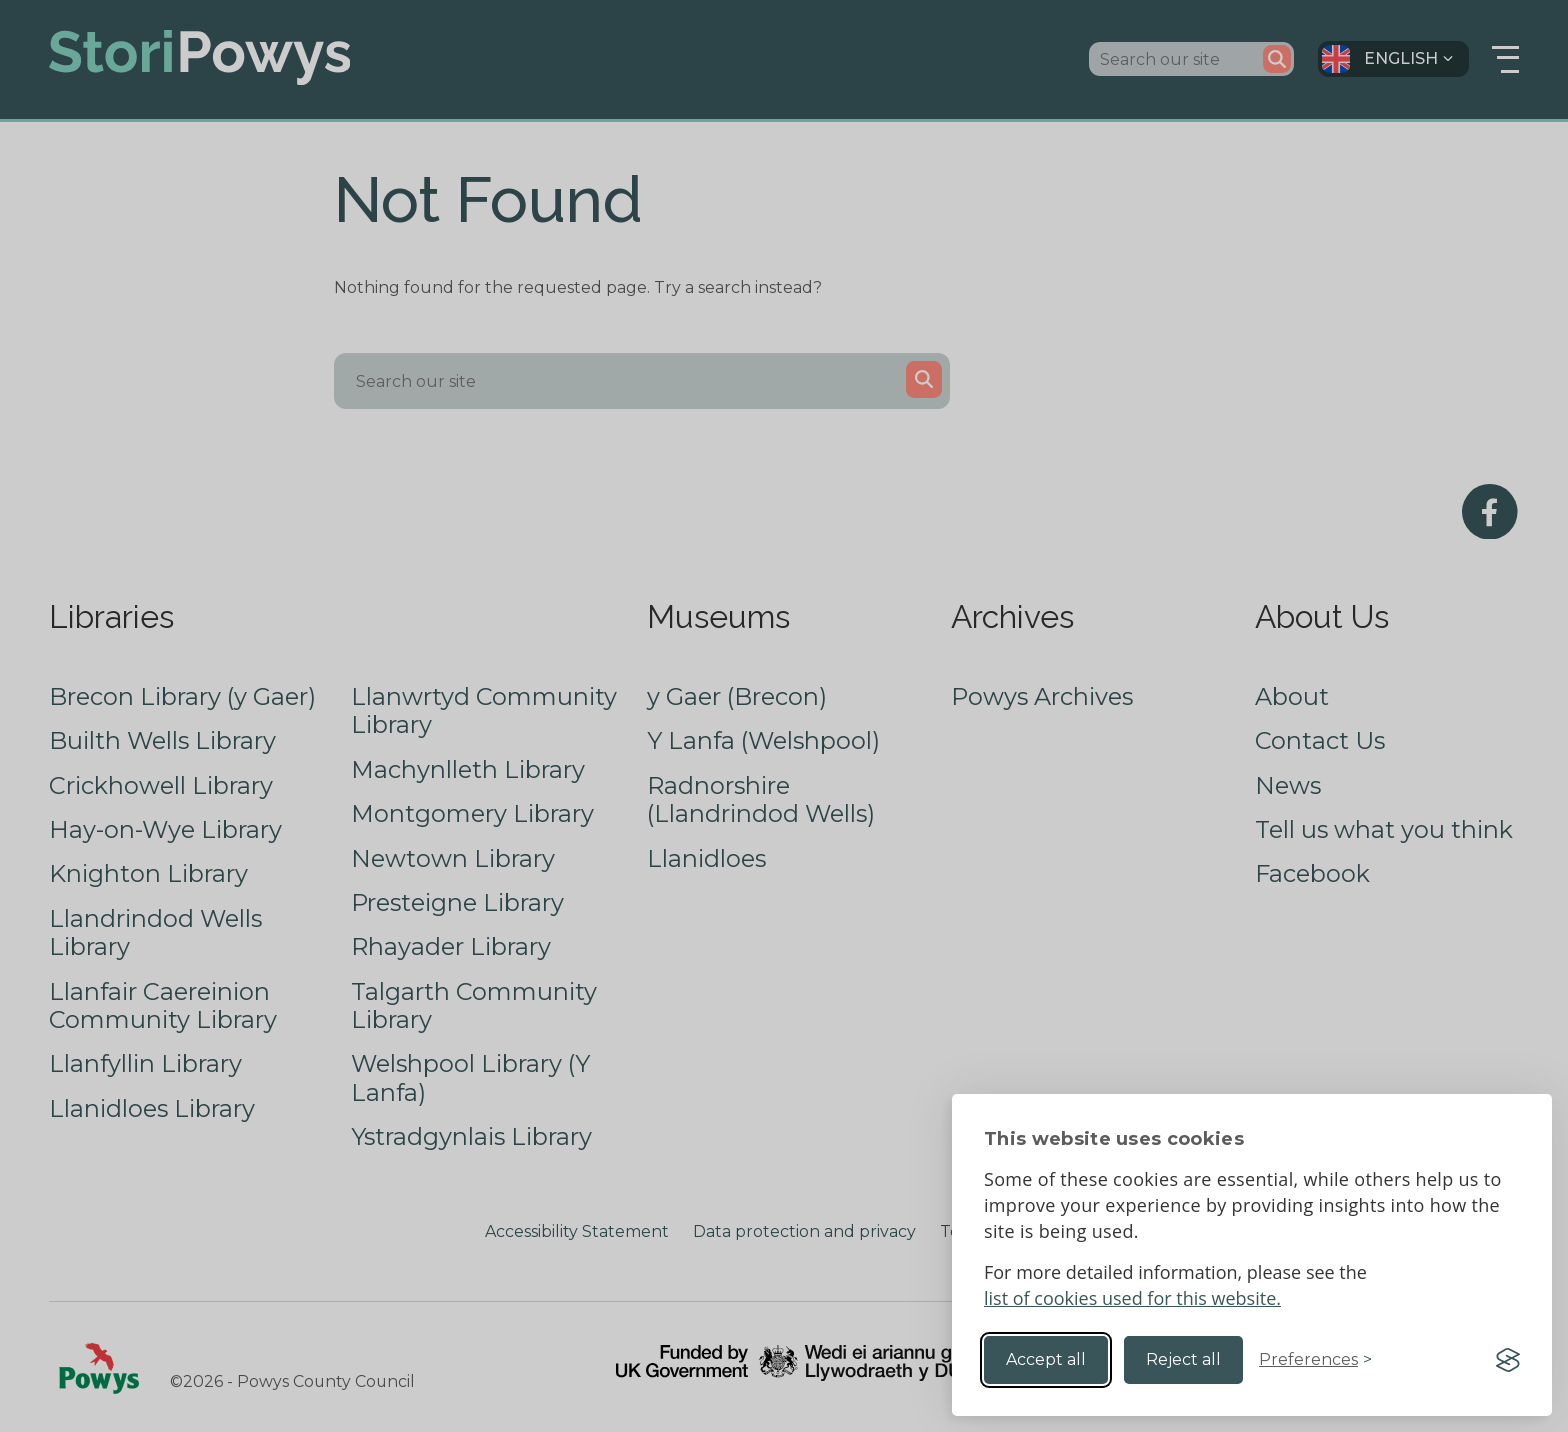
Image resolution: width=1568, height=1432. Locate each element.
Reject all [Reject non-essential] (1183, 1359)
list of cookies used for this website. (1132, 1298)
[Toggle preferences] (1315, 1360)
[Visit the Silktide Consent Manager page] (1508, 1360)
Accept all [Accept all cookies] (1046, 1359)
